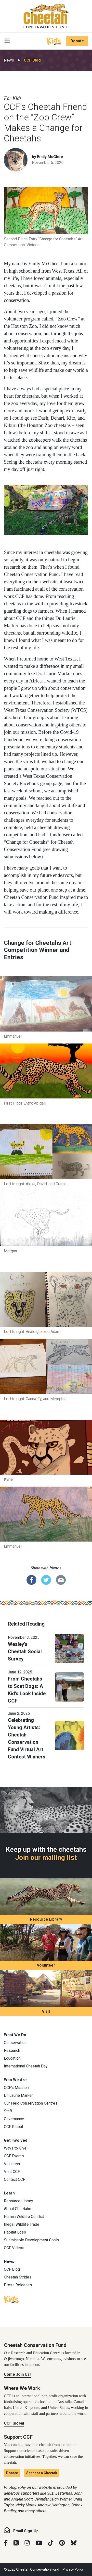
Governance (14, 2119)
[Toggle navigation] (7, 41)
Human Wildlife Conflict (24, 2216)
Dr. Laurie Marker (18, 2095)
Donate (77, 41)
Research (12, 2050)
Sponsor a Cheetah (41, 2473)
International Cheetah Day (26, 2066)
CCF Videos (14, 2248)
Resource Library (46, 1919)
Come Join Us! (17, 2374)
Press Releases (18, 2285)
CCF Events (14, 2156)
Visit (46, 2011)
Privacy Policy (73, 2569)
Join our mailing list (46, 1857)
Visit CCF (12, 2171)
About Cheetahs (17, 2208)
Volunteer (46, 1965)
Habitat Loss (15, 2232)
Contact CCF (14, 2179)
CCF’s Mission (16, 2087)
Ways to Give (15, 2148)
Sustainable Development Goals (31, 2240)
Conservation (15, 2042)
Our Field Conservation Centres (30, 2103)
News (9, 60)
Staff (8, 2111)
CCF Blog (32, 60)
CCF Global (13, 2126)
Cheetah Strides (17, 2277)
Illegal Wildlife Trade (21, 2224)
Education (12, 2058)
